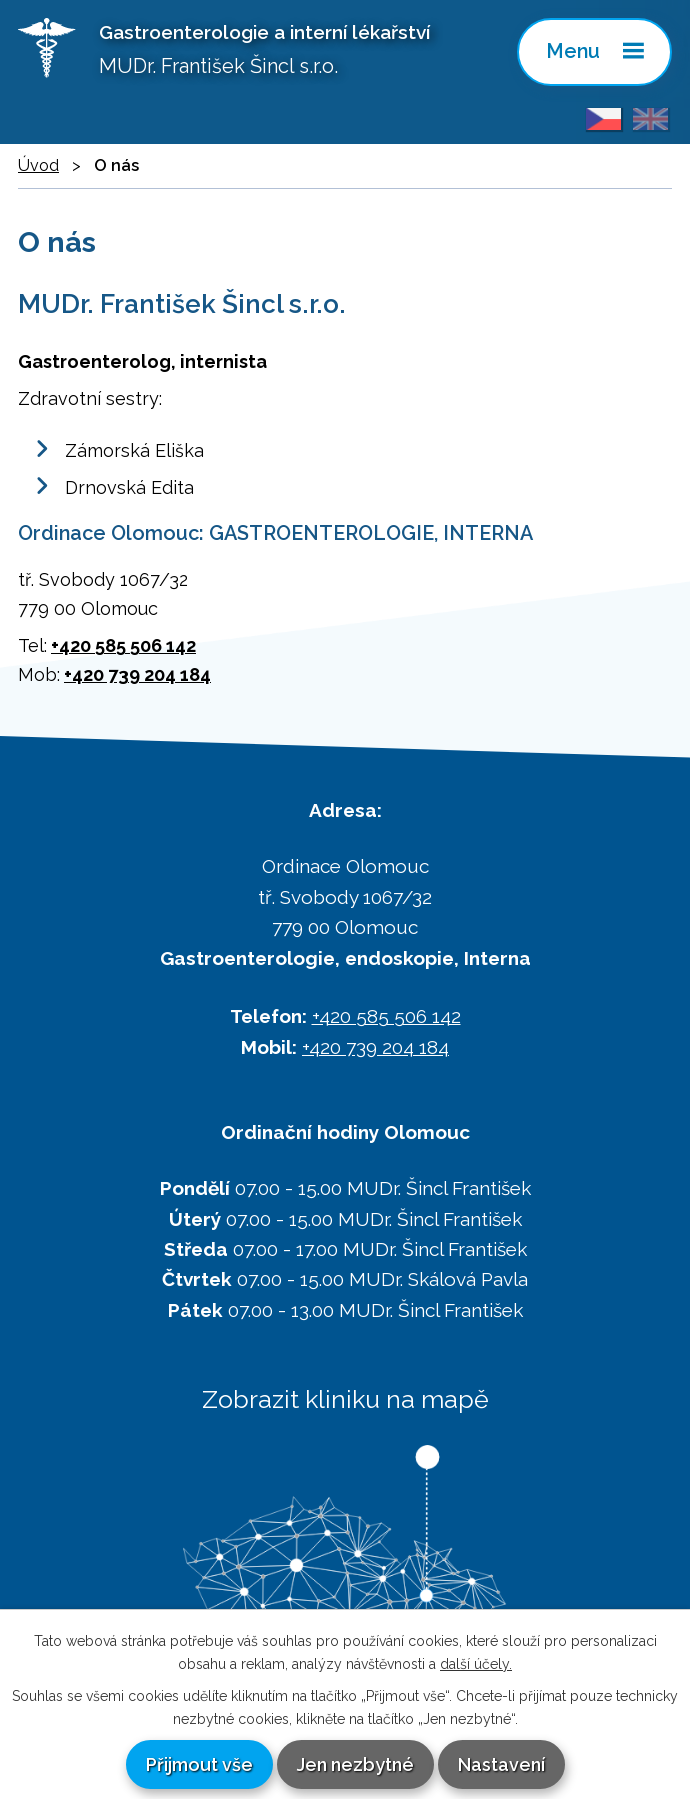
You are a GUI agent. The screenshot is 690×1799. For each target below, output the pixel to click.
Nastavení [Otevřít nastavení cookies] (501, 1764)
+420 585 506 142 (123, 645)
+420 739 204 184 (137, 674)
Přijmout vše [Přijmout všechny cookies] (199, 1764)
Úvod (38, 165)
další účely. (476, 1664)
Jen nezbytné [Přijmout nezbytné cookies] (355, 1764)
